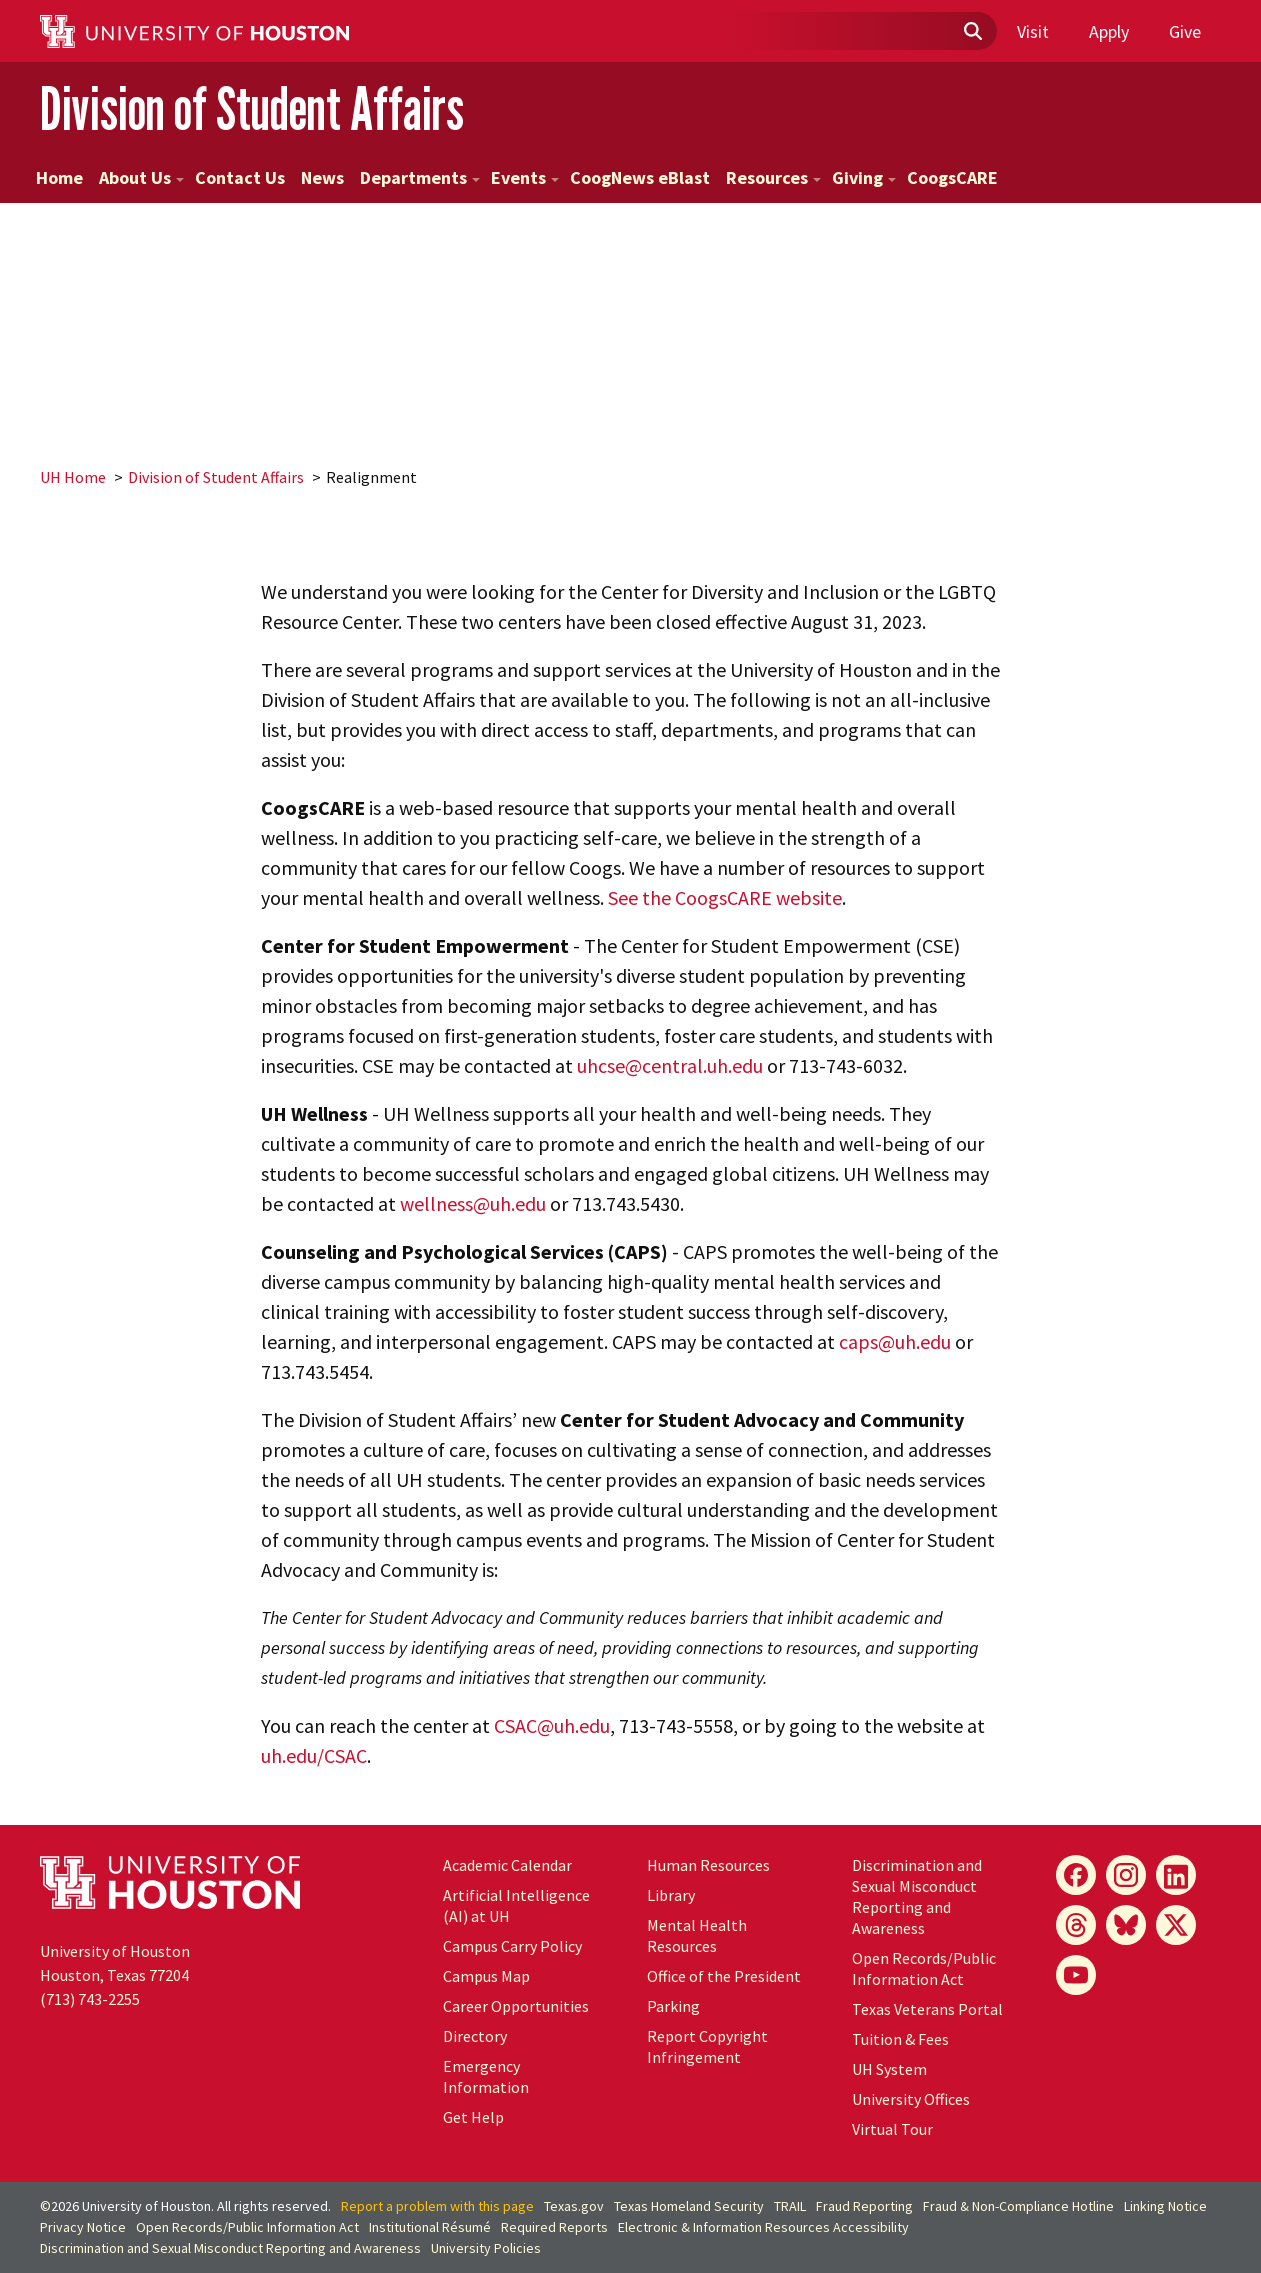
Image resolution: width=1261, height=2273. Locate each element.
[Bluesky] (1126, 1925)
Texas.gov (574, 2206)
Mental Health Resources (697, 1935)
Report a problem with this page (437, 2206)
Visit (1033, 31)
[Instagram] (1126, 1875)
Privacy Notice (83, 2227)
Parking (673, 2006)
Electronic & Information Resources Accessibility (763, 2227)
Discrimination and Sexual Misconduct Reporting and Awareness (917, 1896)
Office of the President (724, 1976)
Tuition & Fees (900, 2039)
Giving (864, 177)
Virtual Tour (892, 2129)
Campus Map (486, 1976)
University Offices (911, 2099)
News (322, 177)
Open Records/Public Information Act (924, 1968)
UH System (889, 2069)
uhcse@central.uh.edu (670, 1065)
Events (525, 177)
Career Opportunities (516, 2006)
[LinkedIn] (1176, 1875)
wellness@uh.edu (473, 1203)
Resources (773, 177)
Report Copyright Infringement (707, 2046)
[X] (1176, 1925)
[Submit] (972, 32)
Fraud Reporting (864, 2206)
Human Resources (708, 1865)
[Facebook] (1076, 1875)
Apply (1109, 31)
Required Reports (554, 2227)
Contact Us (240, 177)
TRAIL (790, 2206)
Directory (475, 2036)
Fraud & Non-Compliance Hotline (1018, 2206)
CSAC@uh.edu (552, 1725)
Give (1185, 31)
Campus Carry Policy (512, 1946)
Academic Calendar (507, 1865)
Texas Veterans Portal (927, 2009)
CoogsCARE (952, 177)
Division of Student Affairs (252, 108)
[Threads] (1076, 1925)
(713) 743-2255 (90, 1999)
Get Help (473, 2117)
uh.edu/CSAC (314, 1755)
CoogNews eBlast (640, 177)
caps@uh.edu (895, 1341)
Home (59, 177)
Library (671, 1895)
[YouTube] (1076, 1975)
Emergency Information (486, 2076)
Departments (420, 177)
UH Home (73, 477)
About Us (141, 177)
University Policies (486, 2248)
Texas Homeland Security (689, 2206)
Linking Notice (1165, 2206)
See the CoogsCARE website (725, 897)
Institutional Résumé (430, 2227)
